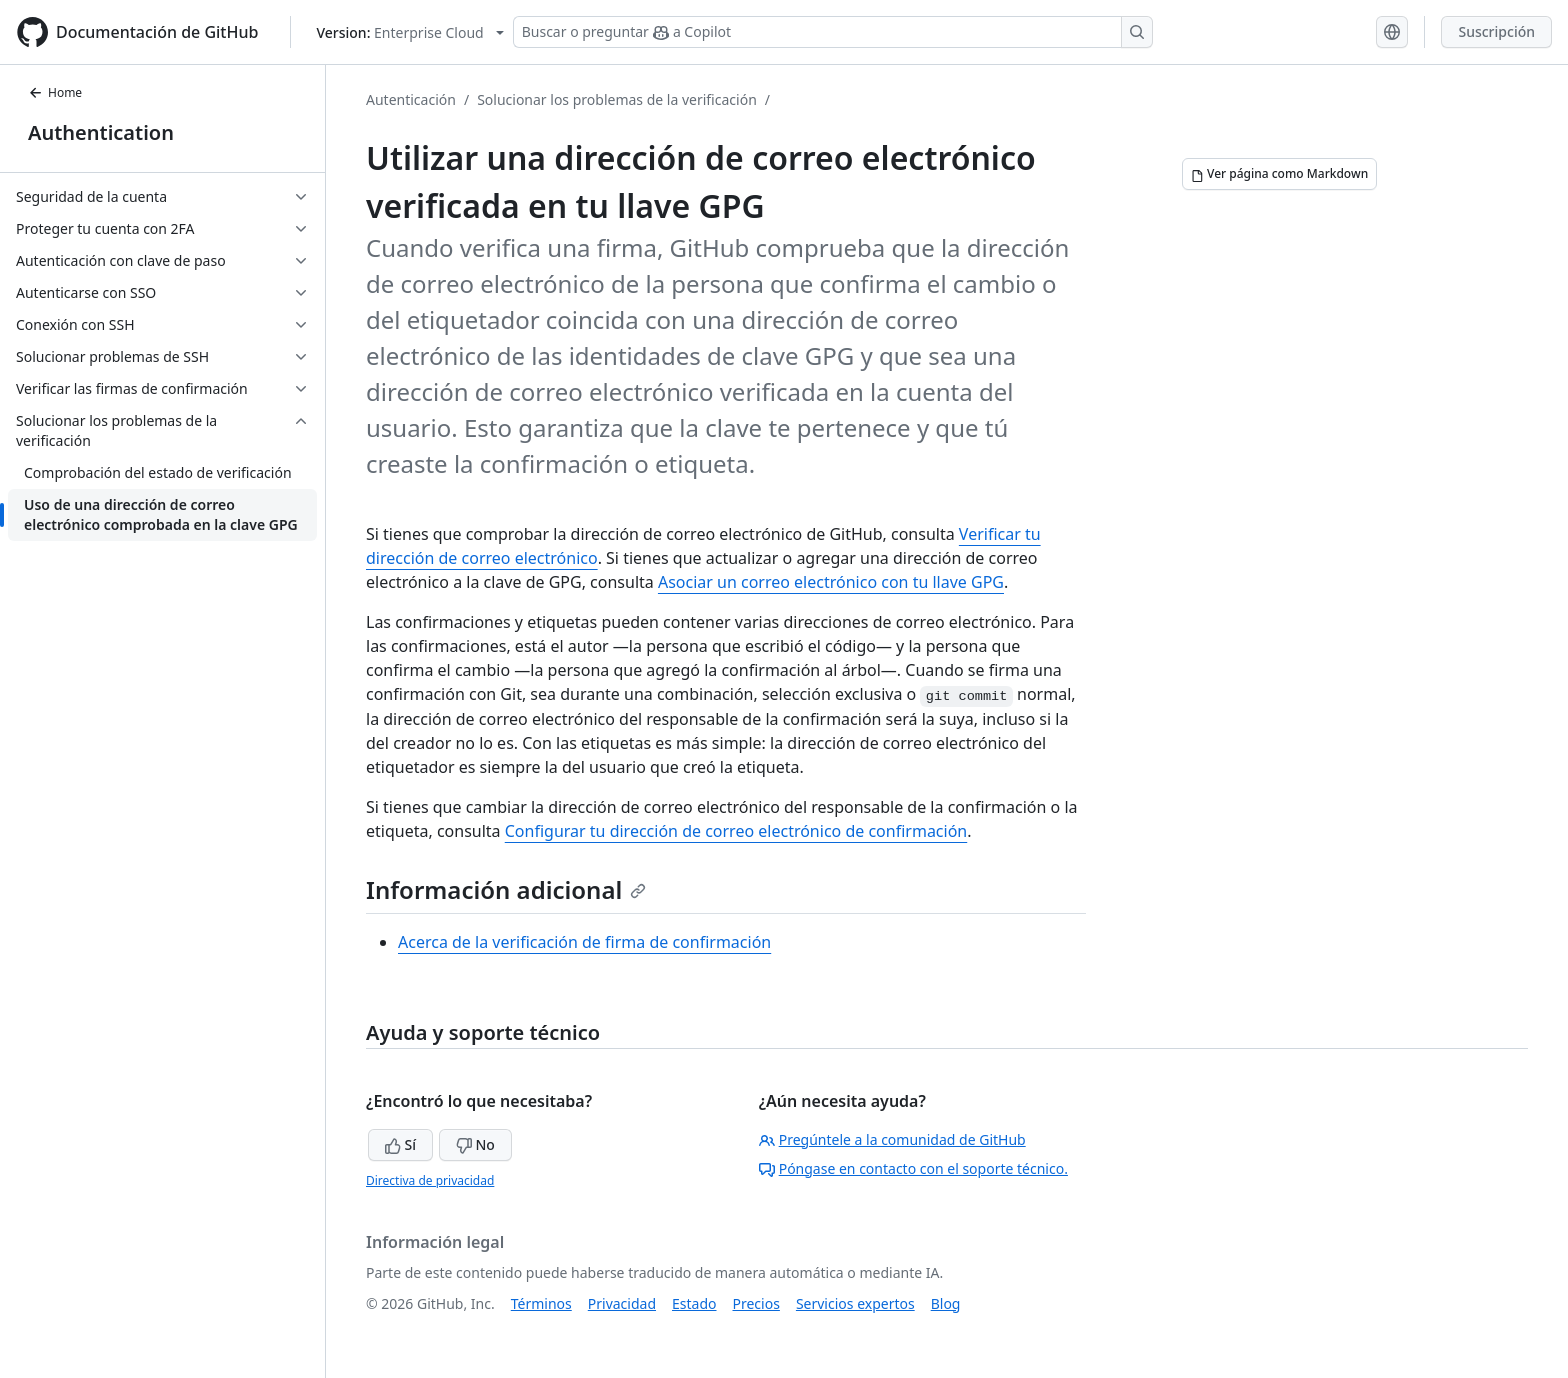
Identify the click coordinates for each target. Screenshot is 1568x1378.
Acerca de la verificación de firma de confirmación (584, 942)
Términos (541, 1303)
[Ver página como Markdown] (1279, 174)
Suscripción (1496, 31)
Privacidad (622, 1303)
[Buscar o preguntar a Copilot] (833, 32)
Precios (756, 1303)
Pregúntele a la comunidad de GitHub (892, 1139)
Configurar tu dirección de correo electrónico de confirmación (736, 831)
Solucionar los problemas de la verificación (617, 99)
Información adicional (506, 889)
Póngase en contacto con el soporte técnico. (913, 1168)
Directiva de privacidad (430, 1180)
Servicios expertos (855, 1303)
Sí (400, 1144)
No (475, 1144)
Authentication (101, 132)
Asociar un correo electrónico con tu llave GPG (831, 582)
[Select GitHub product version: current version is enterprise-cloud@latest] (409, 32)
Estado (694, 1303)
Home (55, 92)
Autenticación (411, 99)
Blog (946, 1303)
